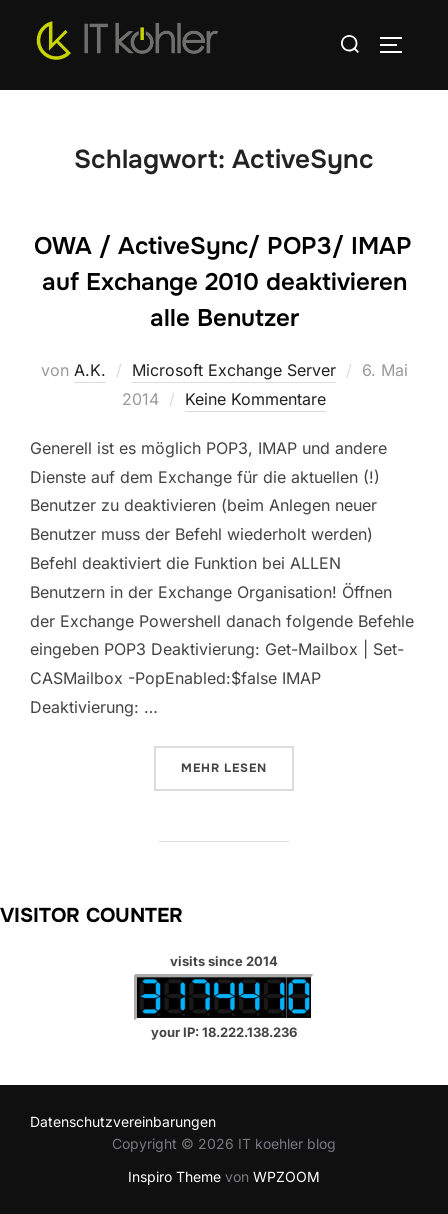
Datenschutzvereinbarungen (123, 1121)
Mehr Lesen (237, 766)
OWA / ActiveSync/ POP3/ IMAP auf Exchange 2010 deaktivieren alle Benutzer (223, 282)
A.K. (90, 370)
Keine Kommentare (255, 399)
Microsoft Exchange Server (234, 370)
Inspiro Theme (174, 1176)
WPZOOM (286, 1176)
